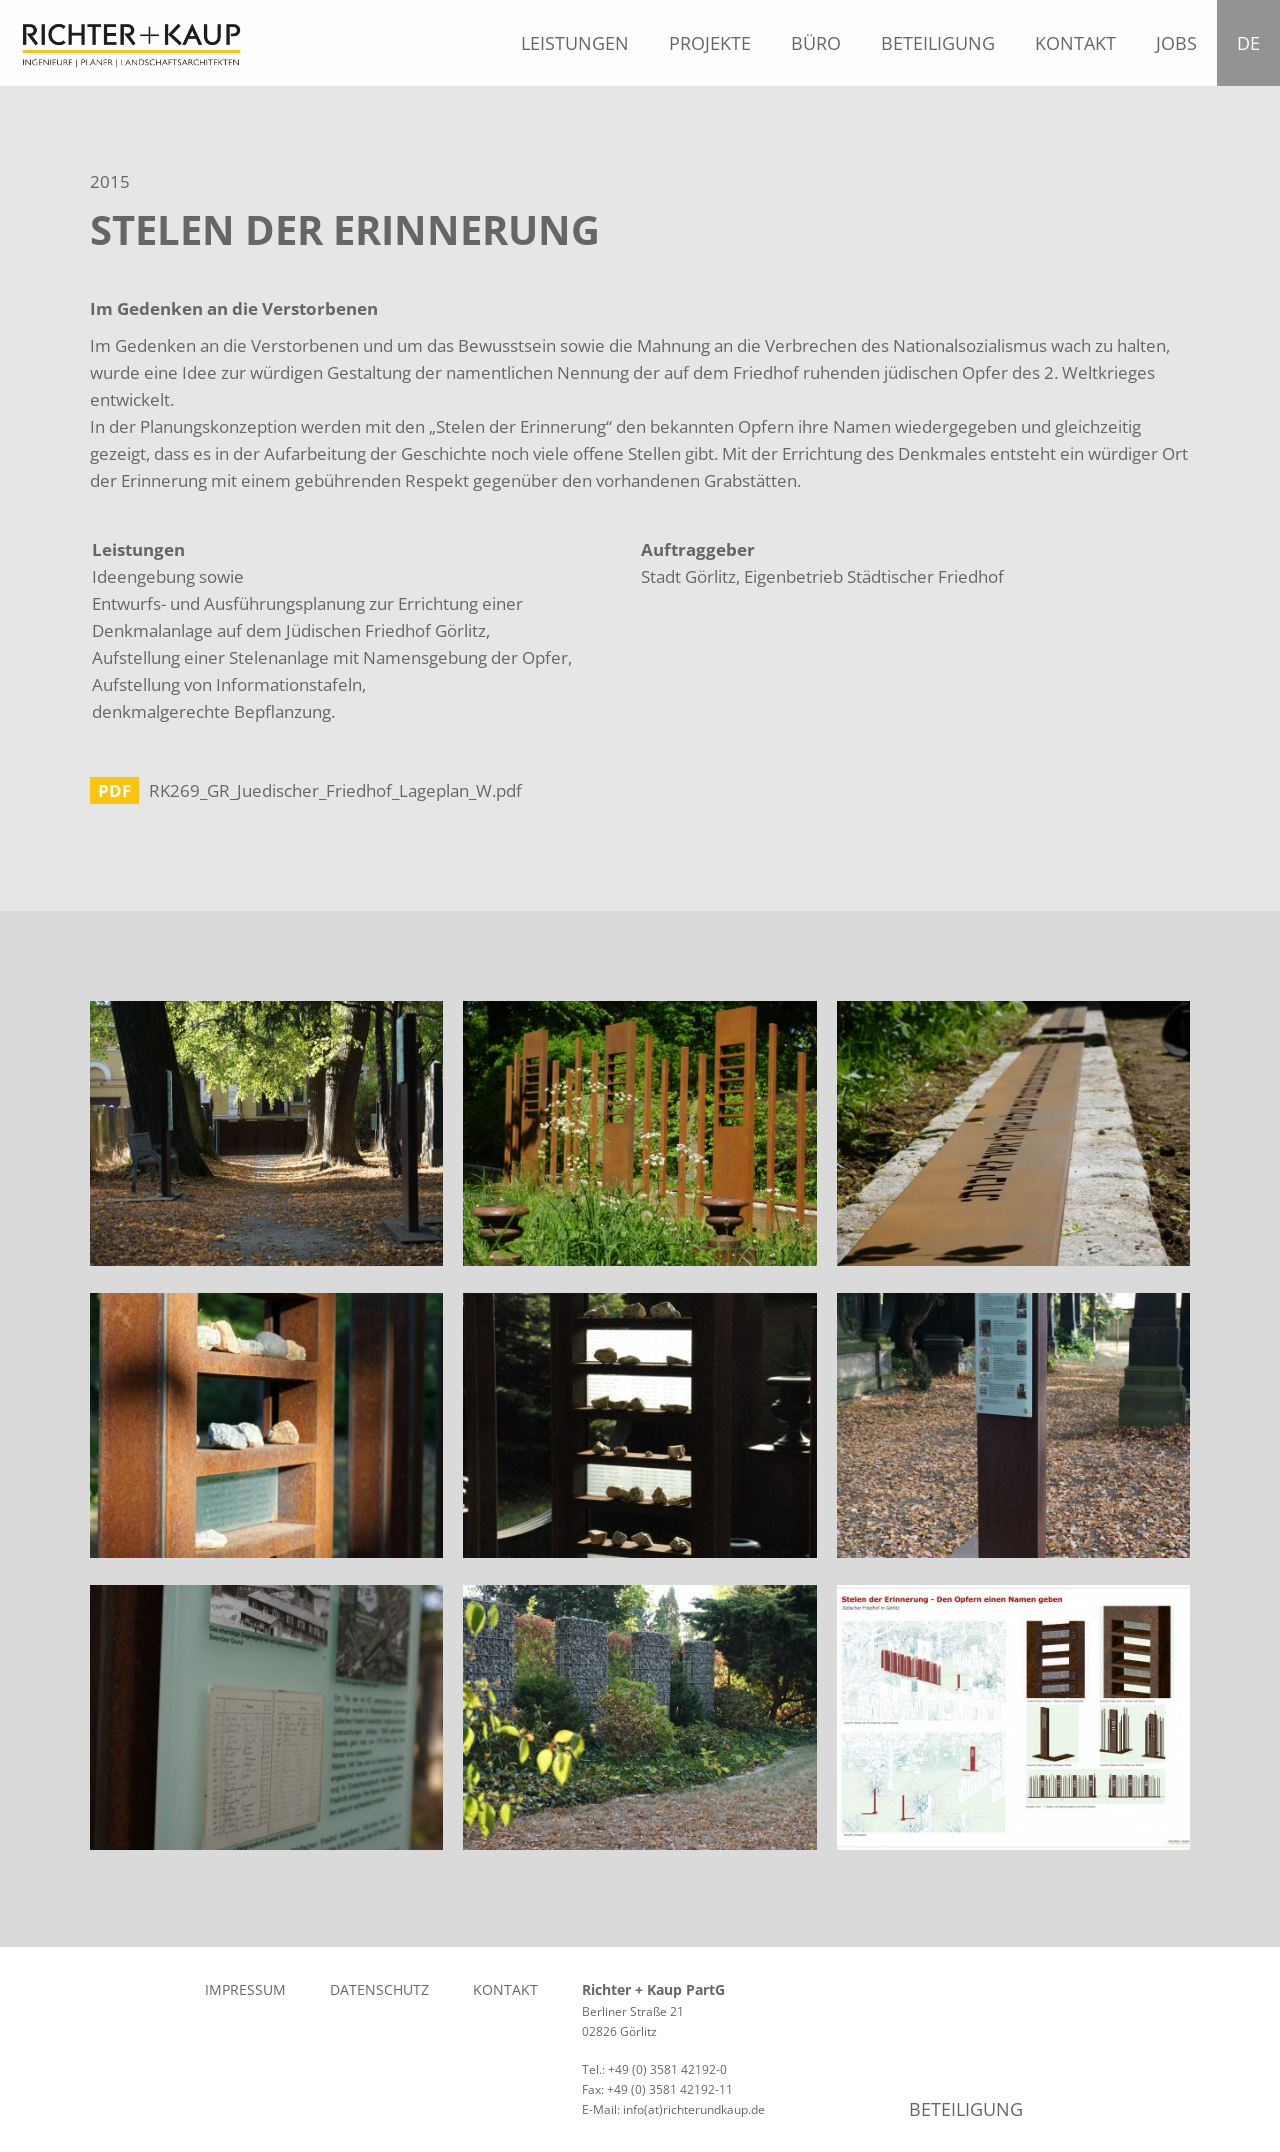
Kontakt (1075, 43)
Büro (816, 43)
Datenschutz (379, 1989)
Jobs (1176, 43)
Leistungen (575, 43)
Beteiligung (938, 43)
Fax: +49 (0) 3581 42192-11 (657, 2089)
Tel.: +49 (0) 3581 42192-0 (654, 2069)
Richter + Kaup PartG (653, 1989)
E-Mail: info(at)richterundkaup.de (673, 2109)
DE (1253, 43)
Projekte (710, 43)
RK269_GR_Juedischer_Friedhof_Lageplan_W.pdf (335, 790)
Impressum (245, 1989)
